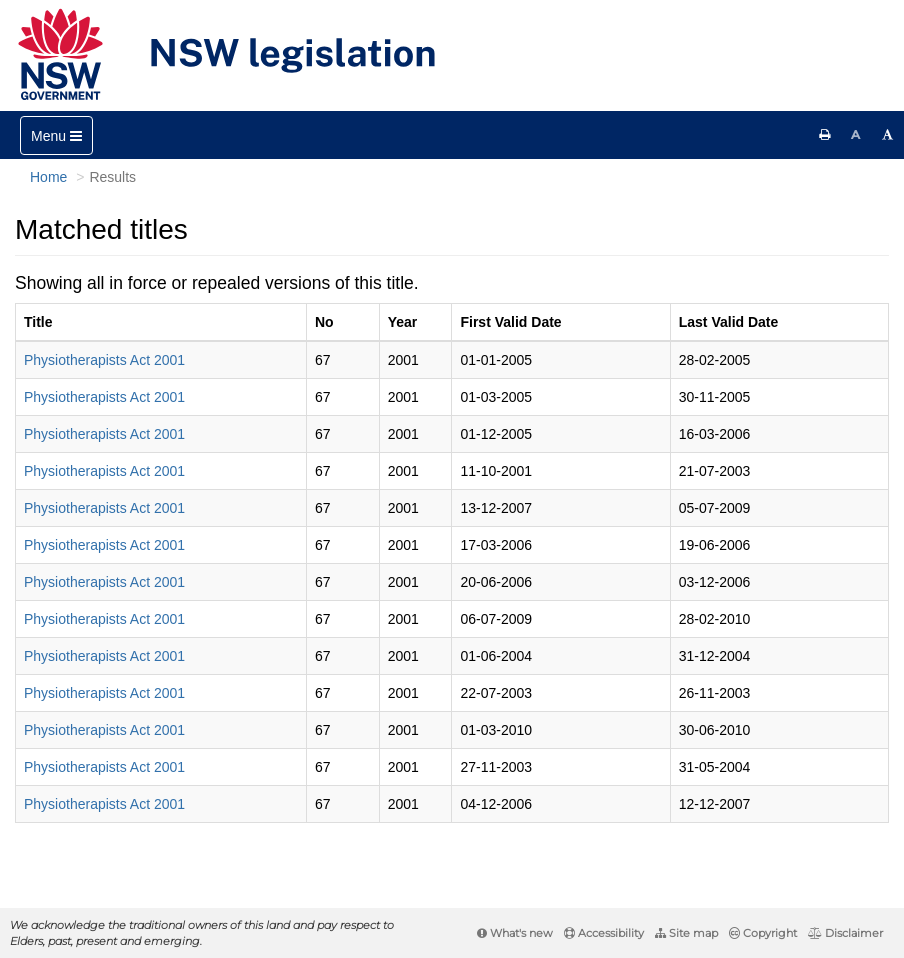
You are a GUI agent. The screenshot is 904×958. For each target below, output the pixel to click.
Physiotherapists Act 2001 (104, 360)
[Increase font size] (888, 135)
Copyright (763, 933)
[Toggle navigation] (56, 135)
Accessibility (604, 933)
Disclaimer (845, 933)
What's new (515, 933)
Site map (686, 933)
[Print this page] (825, 135)
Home (48, 177)
